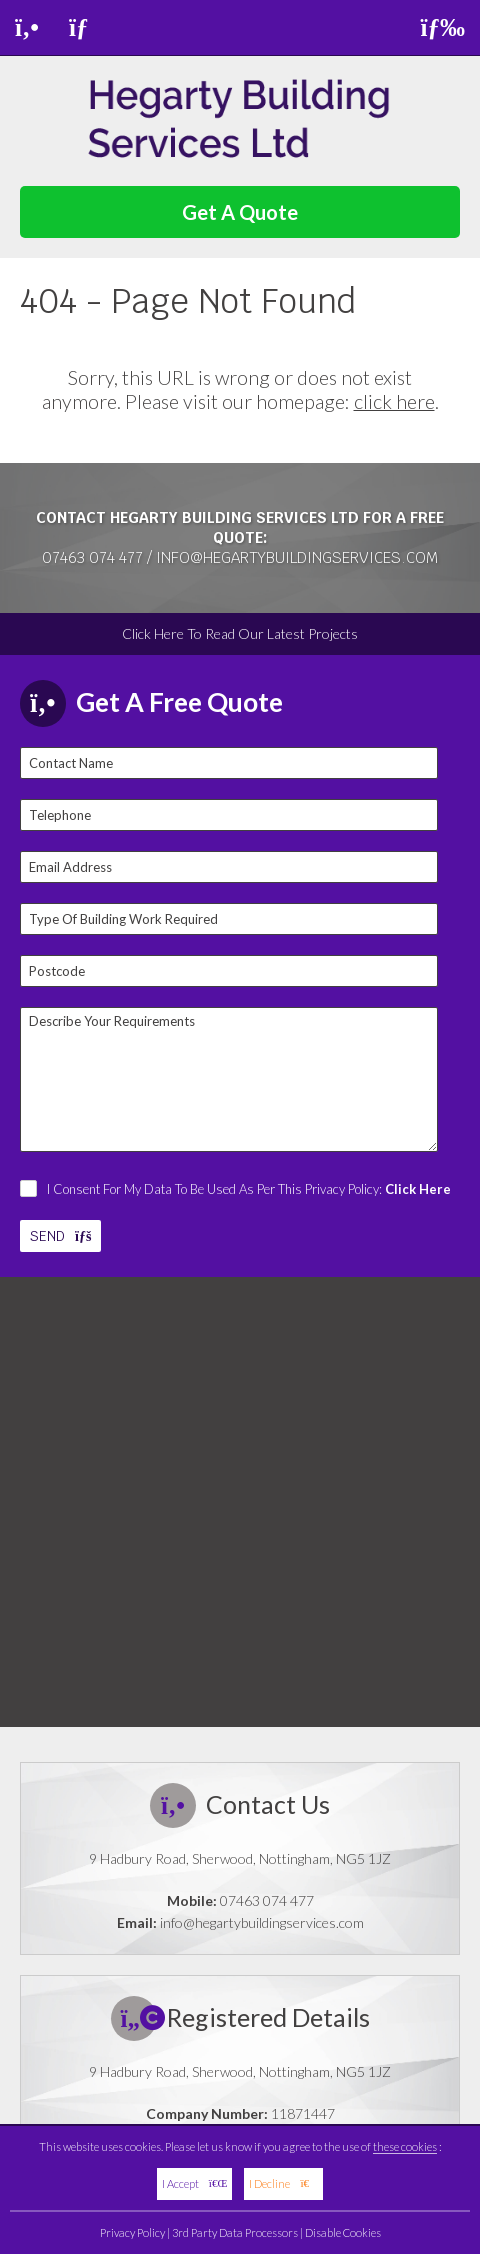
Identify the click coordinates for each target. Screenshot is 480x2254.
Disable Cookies (343, 2232)
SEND (60, 1236)
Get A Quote (240, 212)
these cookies (405, 2146)
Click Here (418, 1189)
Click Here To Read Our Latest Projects (240, 633)
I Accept (195, 2183)
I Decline (283, 2183)
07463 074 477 (92, 557)
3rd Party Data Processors (235, 2232)
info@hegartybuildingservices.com (297, 557)
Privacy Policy (132, 2232)
